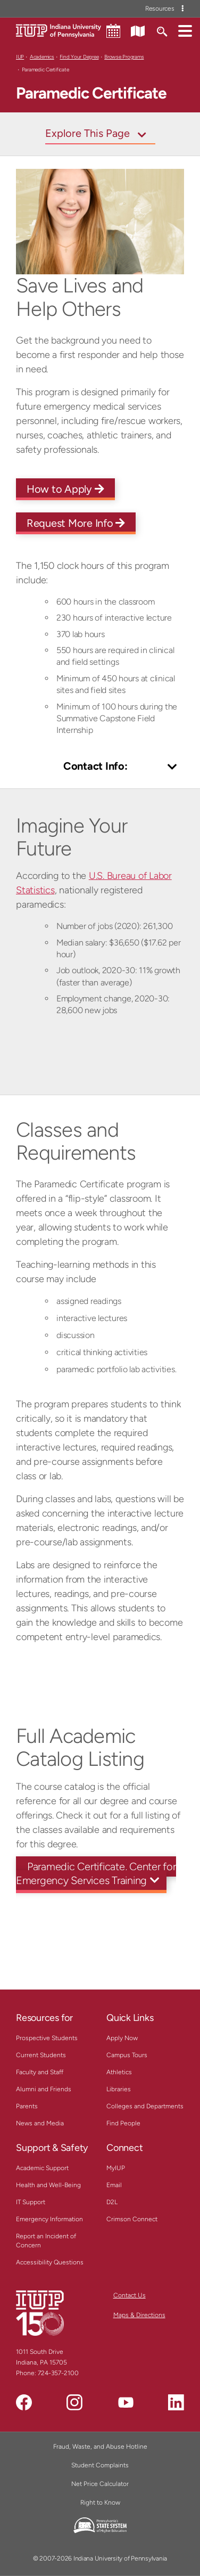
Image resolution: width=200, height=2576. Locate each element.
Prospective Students (47, 2038)
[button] (185, 30)
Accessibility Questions (50, 2262)
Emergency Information (49, 2219)
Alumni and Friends (43, 2089)
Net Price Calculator (100, 2484)
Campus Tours (126, 2055)
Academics (42, 56)
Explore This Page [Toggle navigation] (87, 133)
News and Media (40, 2123)
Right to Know (100, 2502)
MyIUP (115, 2168)
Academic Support (42, 2168)
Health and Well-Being (48, 2185)
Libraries (118, 2089)
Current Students (41, 2055)
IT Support (30, 2202)
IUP (20, 56)
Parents (27, 2106)
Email (114, 2185)
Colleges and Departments (145, 2106)
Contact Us (129, 2295)
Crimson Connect (131, 2219)
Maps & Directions (139, 2315)
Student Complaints (100, 2465)
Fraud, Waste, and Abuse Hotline (100, 2446)
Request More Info (76, 523)
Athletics (119, 2072)
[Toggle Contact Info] (100, 767)
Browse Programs (124, 56)
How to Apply (65, 489)
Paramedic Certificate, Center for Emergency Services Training (96, 1873)
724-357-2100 (58, 2373)
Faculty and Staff (39, 2072)
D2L (112, 2202)
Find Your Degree (79, 56)
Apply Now (122, 2038)
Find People (123, 2123)
